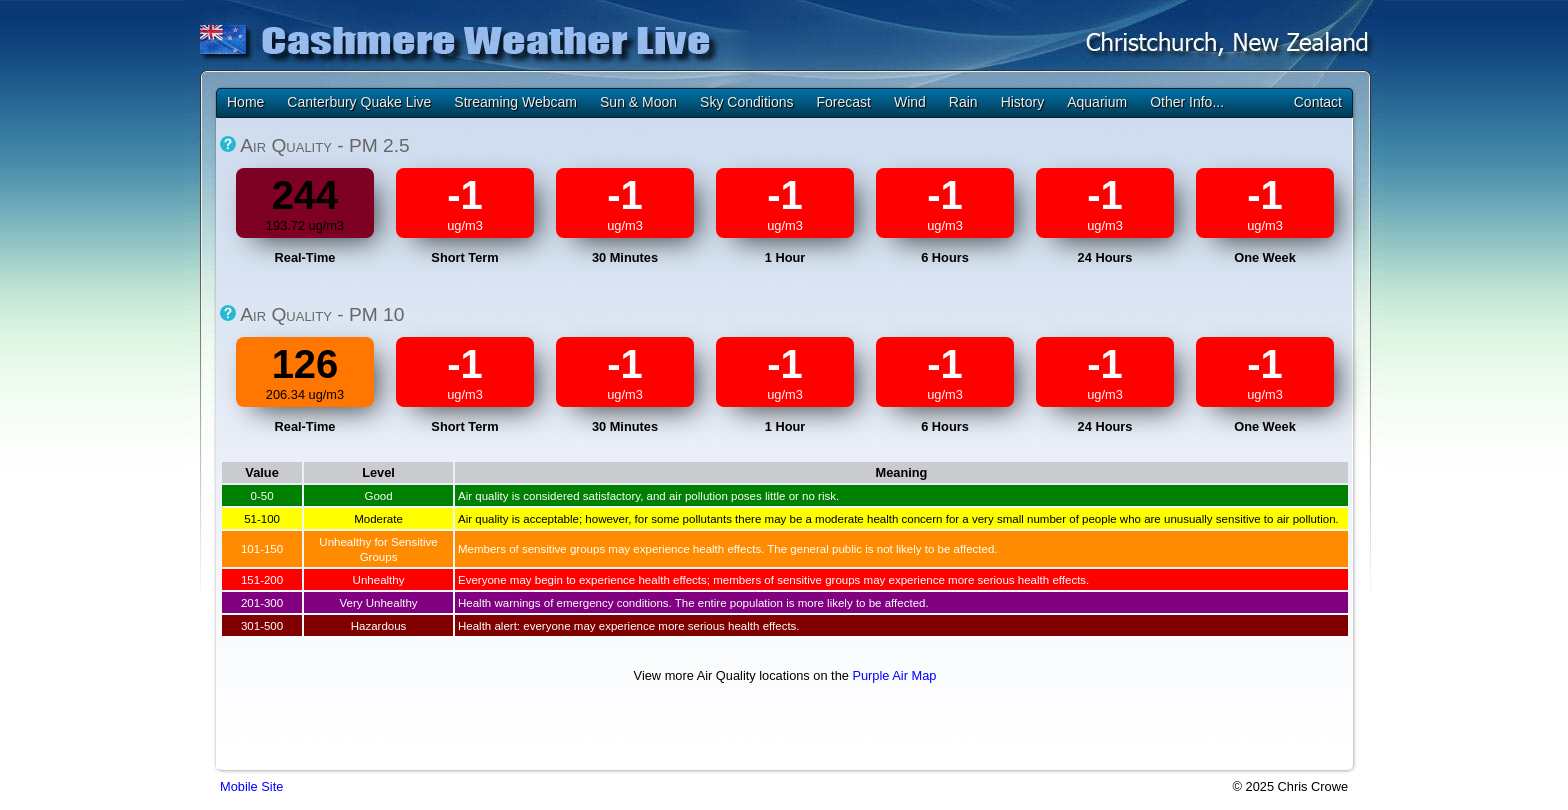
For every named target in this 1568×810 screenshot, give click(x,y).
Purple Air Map (894, 675)
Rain (963, 102)
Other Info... (1187, 102)
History (1023, 102)
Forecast (843, 102)
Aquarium (1097, 102)
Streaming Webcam (515, 102)
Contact (1318, 102)
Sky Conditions (746, 102)
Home (245, 102)
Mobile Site (251, 786)
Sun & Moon (638, 102)
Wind (910, 102)
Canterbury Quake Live (359, 102)
